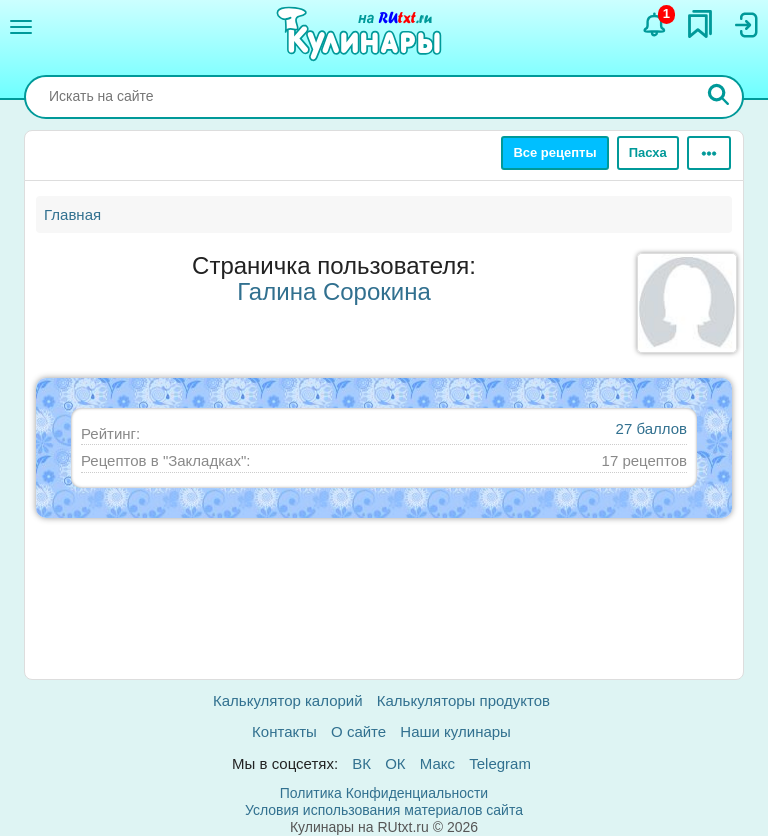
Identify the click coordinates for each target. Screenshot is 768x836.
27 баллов (651, 428)
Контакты (284, 731)
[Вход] (745, 25)
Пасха (648, 152)
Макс (437, 763)
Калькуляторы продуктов (463, 700)
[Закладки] (700, 24)
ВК (361, 763)
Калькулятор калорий (288, 700)
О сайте (358, 731)
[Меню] (21, 27)
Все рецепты (554, 152)
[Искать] (719, 97)
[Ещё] (709, 153)
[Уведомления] (655, 25)
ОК (395, 763)
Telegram (500, 763)
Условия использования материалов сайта (384, 810)
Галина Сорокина (334, 291)
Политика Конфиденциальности (384, 793)
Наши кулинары (455, 731)
